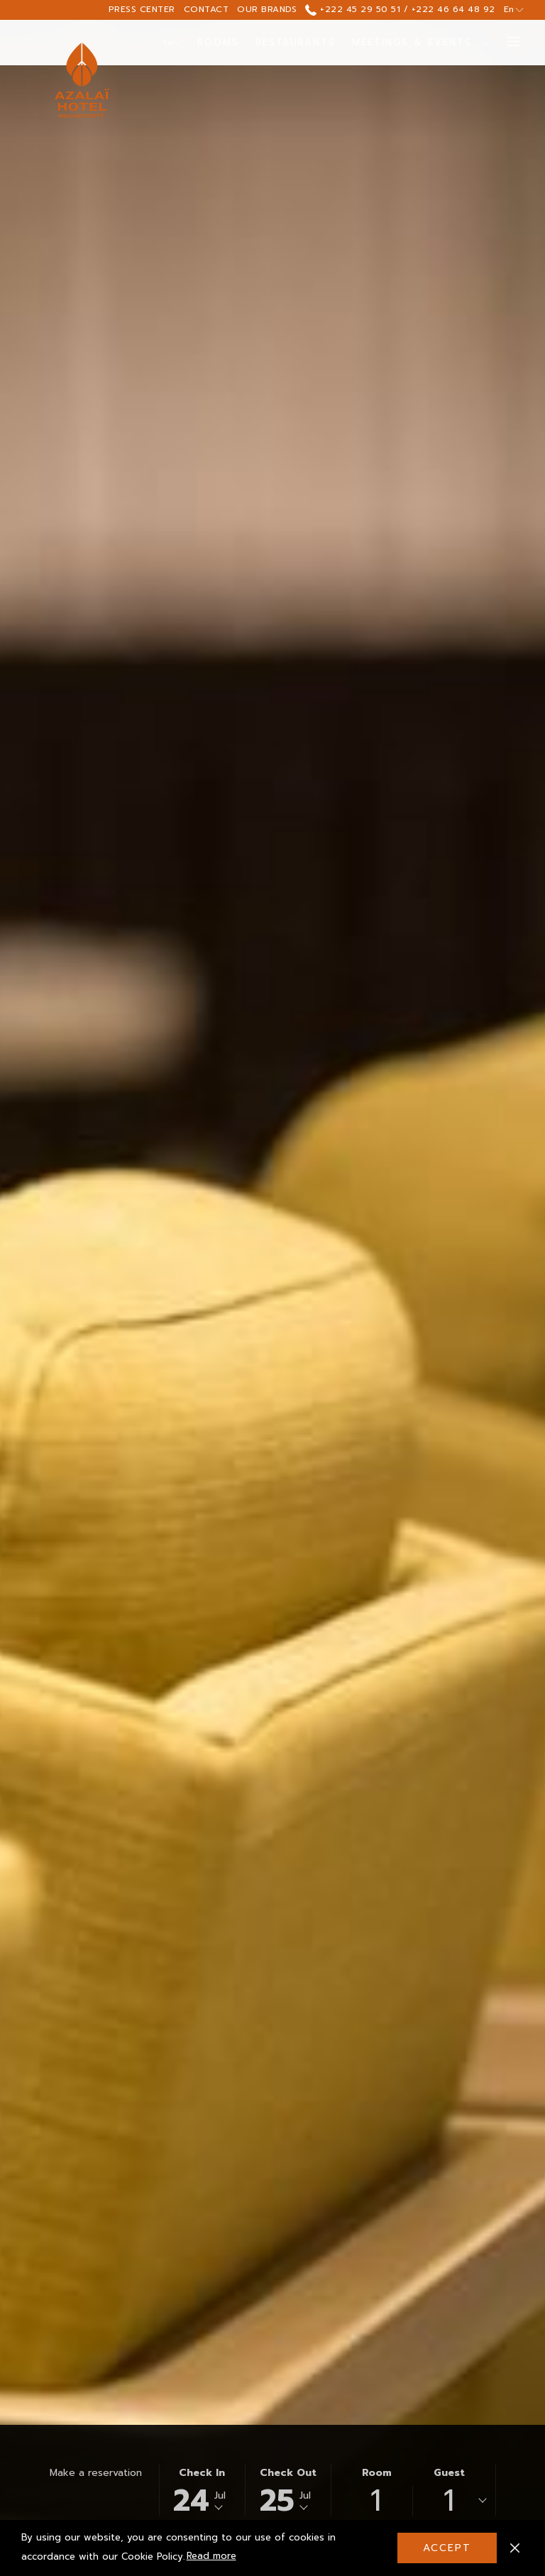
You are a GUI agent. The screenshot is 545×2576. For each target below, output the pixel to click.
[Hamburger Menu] (508, 42)
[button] (202, 2490)
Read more (212, 2557)
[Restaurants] (296, 42)
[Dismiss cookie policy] (515, 2547)
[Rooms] (218, 42)
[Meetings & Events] (411, 42)
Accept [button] (447, 2548)
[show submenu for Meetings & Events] (486, 42)
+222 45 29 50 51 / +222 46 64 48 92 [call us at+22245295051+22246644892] (400, 9)
